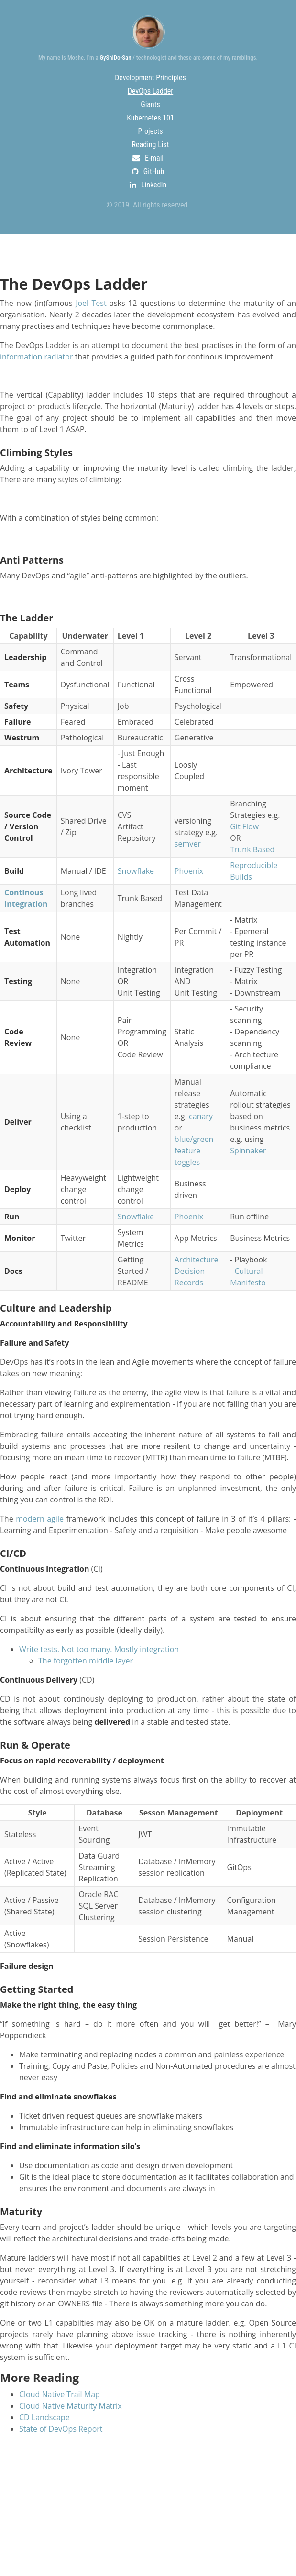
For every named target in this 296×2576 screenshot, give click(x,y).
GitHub (148, 171)
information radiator (36, 356)
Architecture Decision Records (197, 1271)
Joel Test (91, 303)
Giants (150, 104)
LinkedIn (148, 184)
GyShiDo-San (115, 57)
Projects (150, 131)
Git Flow (244, 826)
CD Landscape (44, 2417)
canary (201, 1116)
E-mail (148, 158)
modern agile (40, 1518)
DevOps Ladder (150, 91)
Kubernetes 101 (150, 117)
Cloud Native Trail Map (59, 2394)
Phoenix (189, 871)
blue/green (194, 1139)
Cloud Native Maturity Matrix (70, 2406)
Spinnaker (248, 1150)
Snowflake (136, 871)
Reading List (150, 144)
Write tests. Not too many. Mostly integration (99, 1649)
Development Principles (150, 77)
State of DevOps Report (61, 2429)
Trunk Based (252, 849)
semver (188, 843)
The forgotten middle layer (85, 1660)
